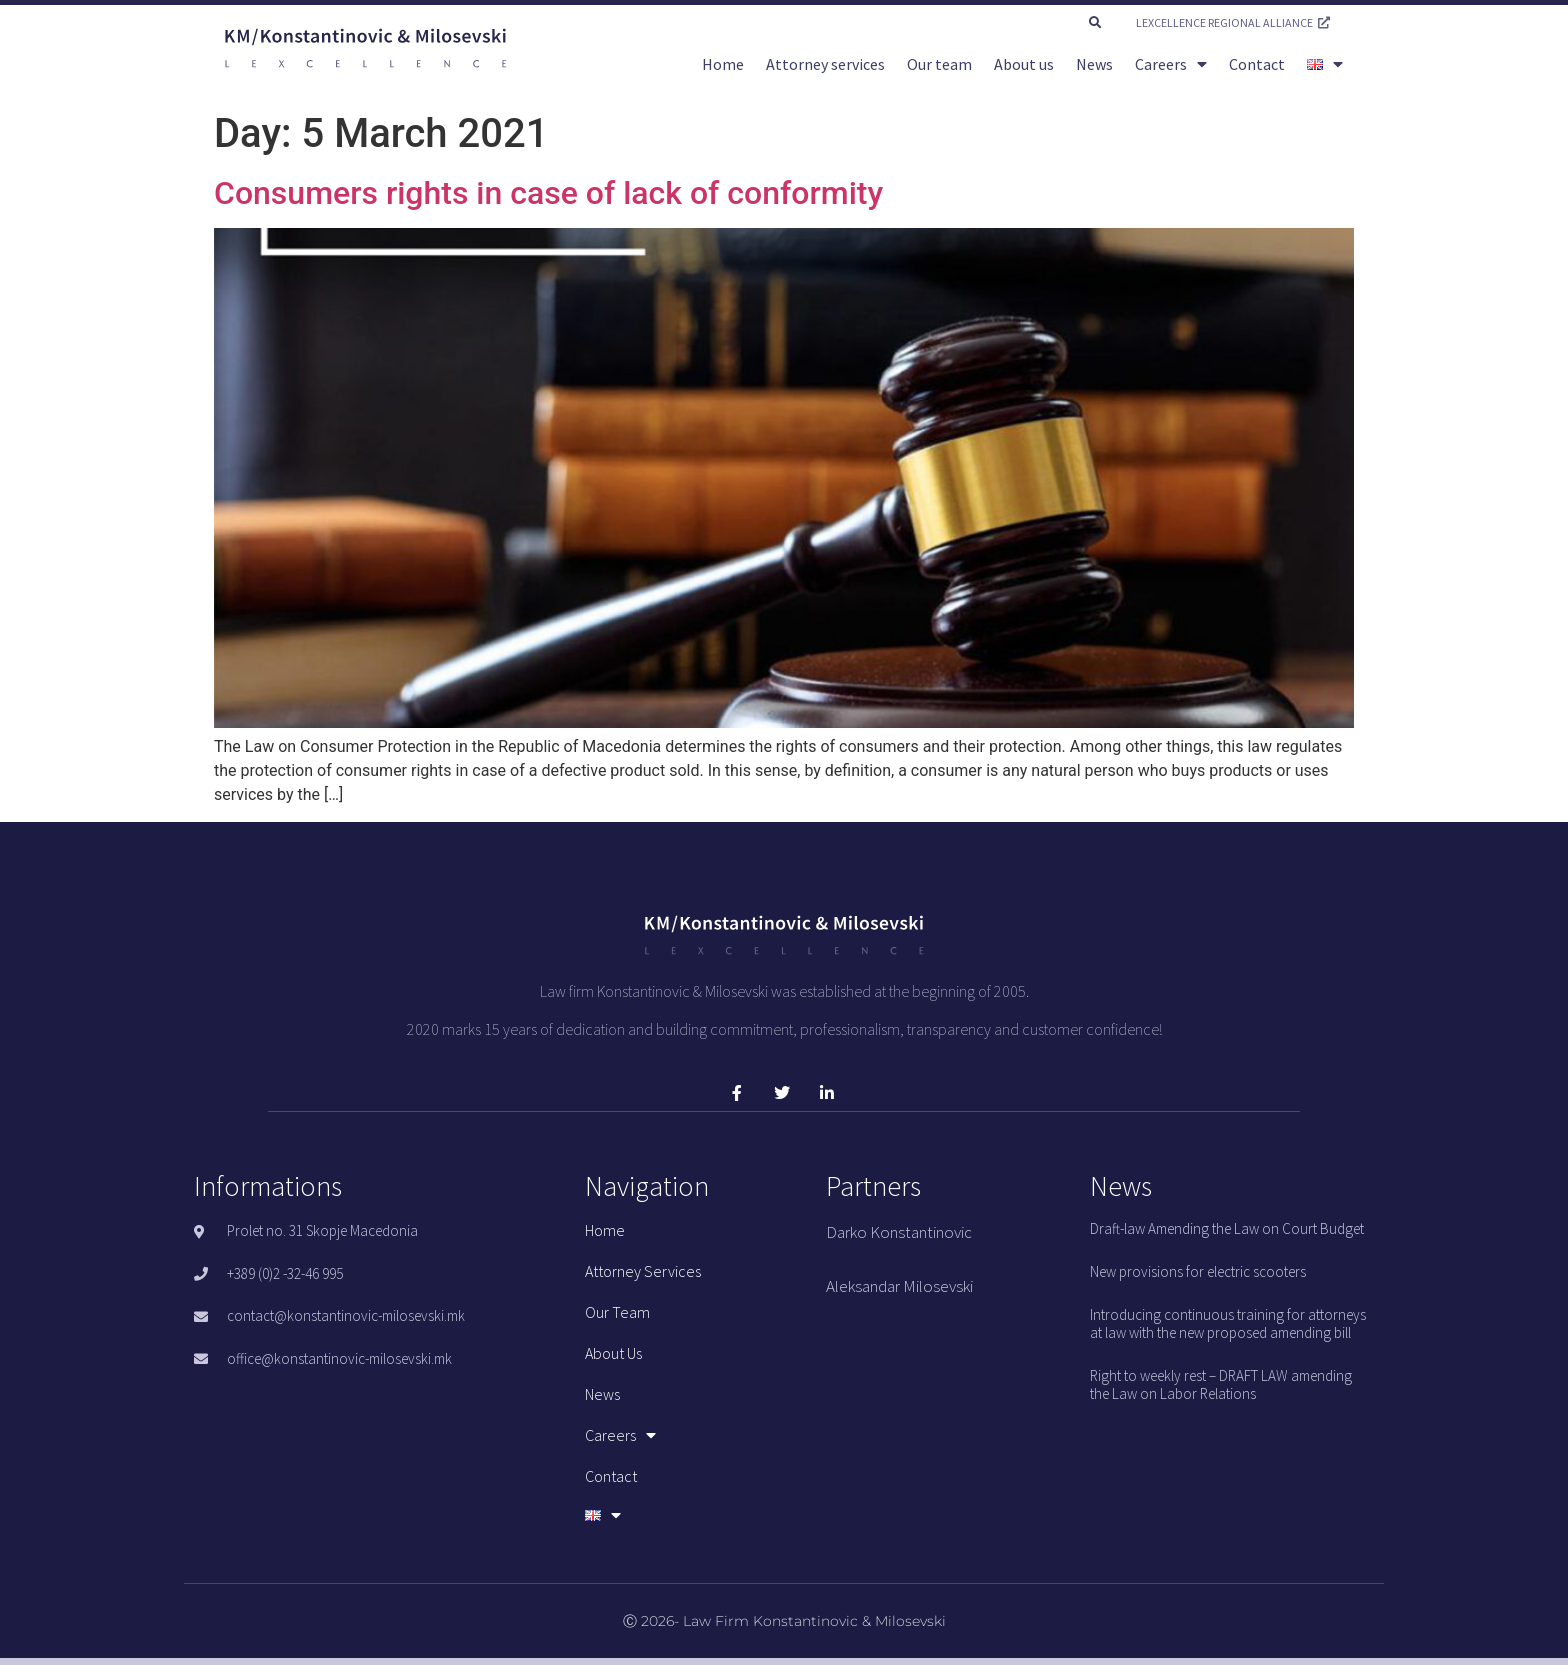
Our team (939, 64)
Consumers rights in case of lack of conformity (548, 193)
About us (1024, 64)
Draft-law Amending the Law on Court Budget (1227, 1228)
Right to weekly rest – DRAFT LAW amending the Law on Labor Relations (1221, 1384)
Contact (1257, 64)
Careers (1171, 64)
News (1094, 64)
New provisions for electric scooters (1198, 1271)
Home (723, 64)
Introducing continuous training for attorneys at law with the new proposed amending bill (1228, 1323)
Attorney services (825, 64)
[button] (1095, 23)
